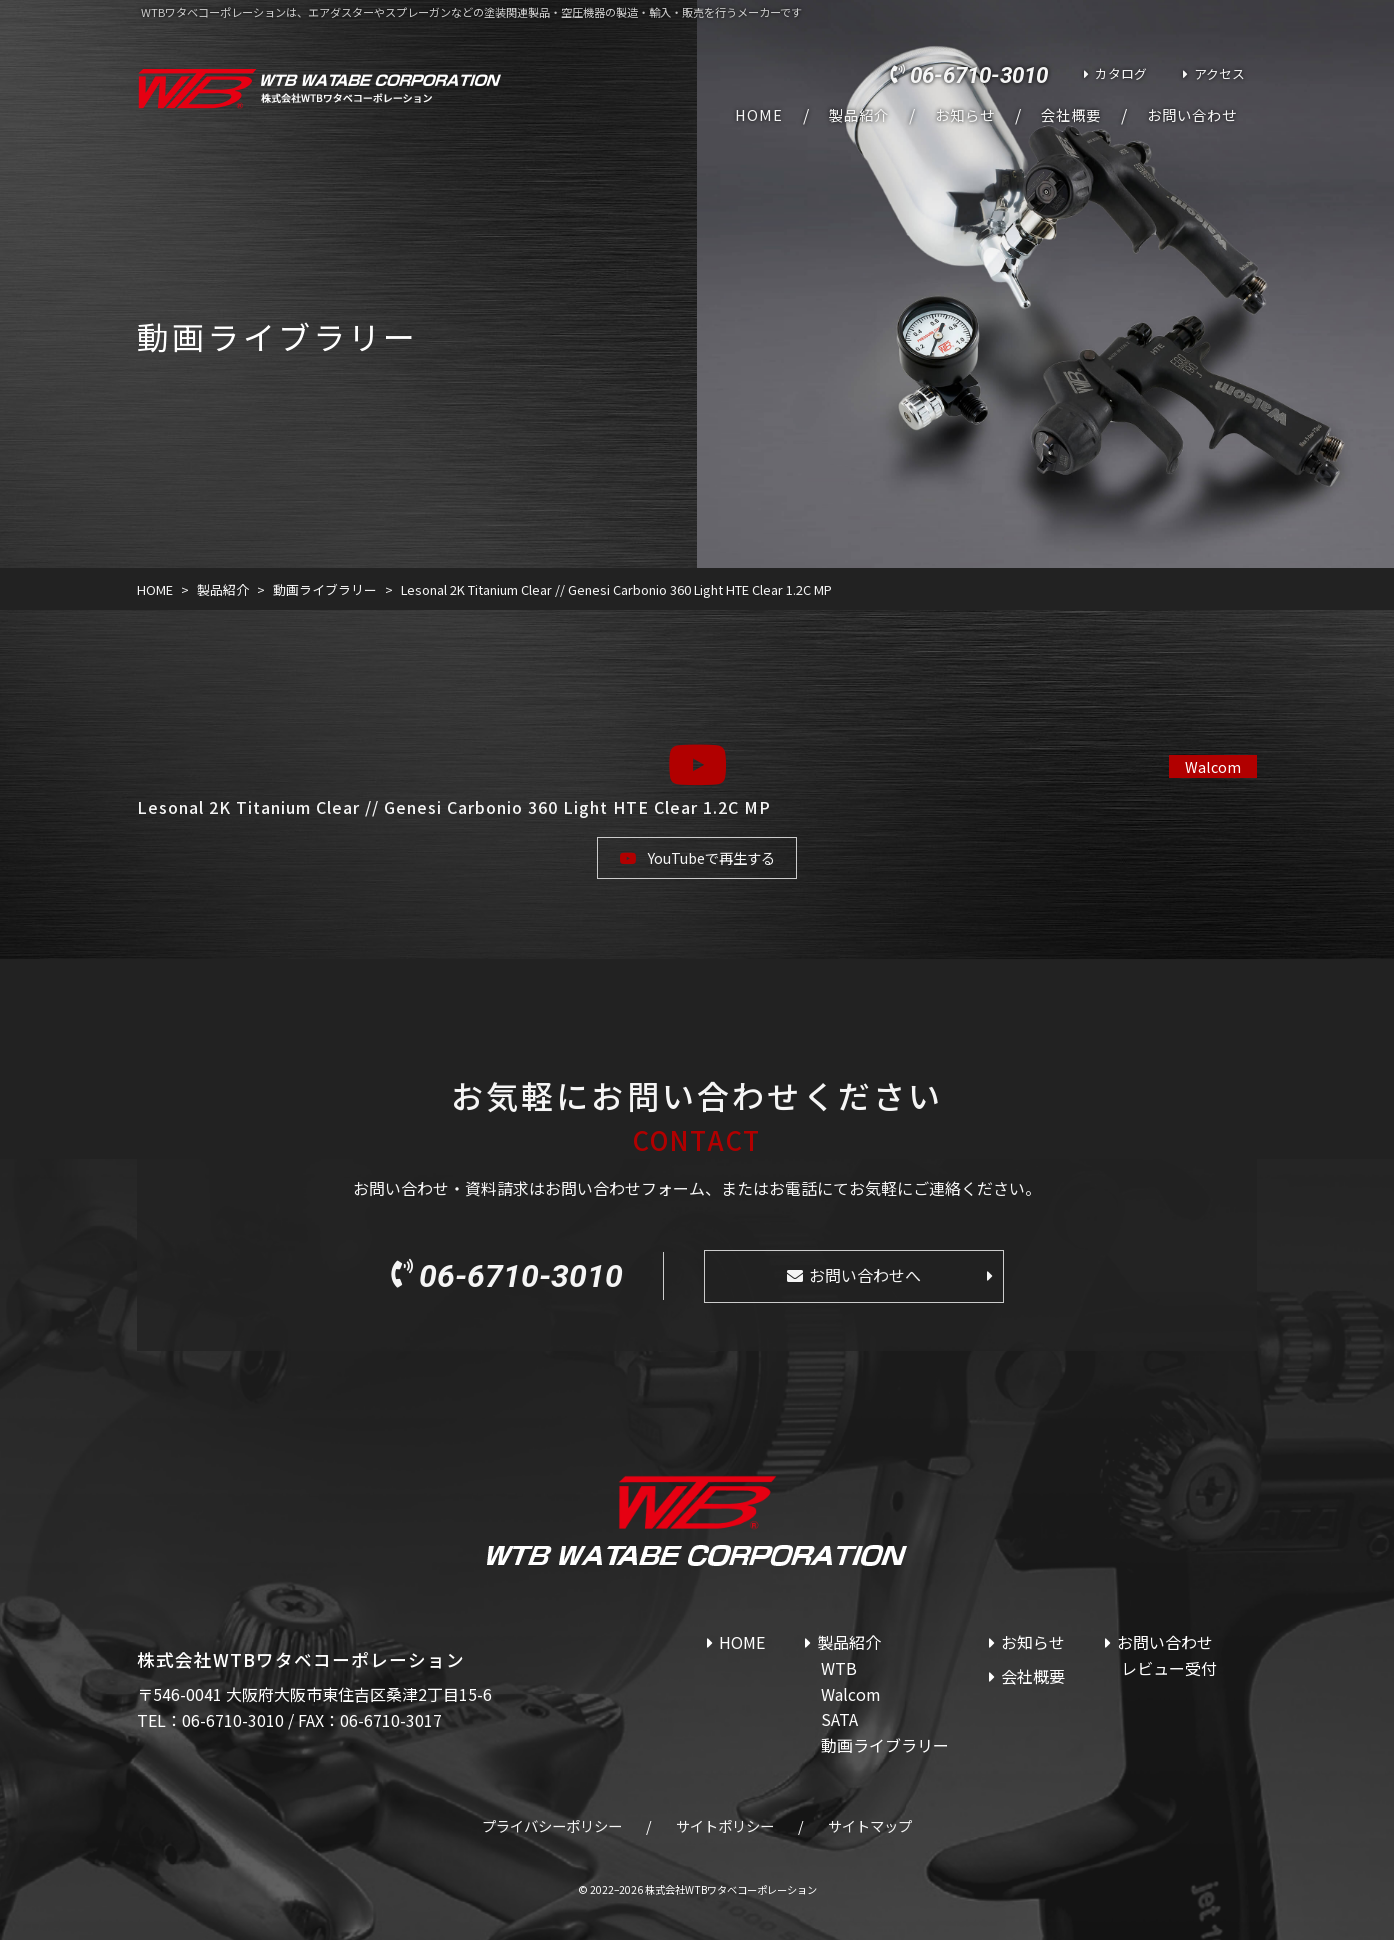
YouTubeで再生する (711, 857)
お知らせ (965, 115)
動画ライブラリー (885, 1745)
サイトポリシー (725, 1825)
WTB (839, 1668)
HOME (759, 115)
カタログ (1121, 73)
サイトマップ (870, 1825)
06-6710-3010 (979, 75)
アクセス (1219, 73)
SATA (839, 1719)
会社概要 (1071, 115)
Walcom (1213, 766)
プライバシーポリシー (552, 1825)
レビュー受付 (1169, 1668)
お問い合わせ (1192, 115)
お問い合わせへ (865, 1275)
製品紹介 (859, 115)
